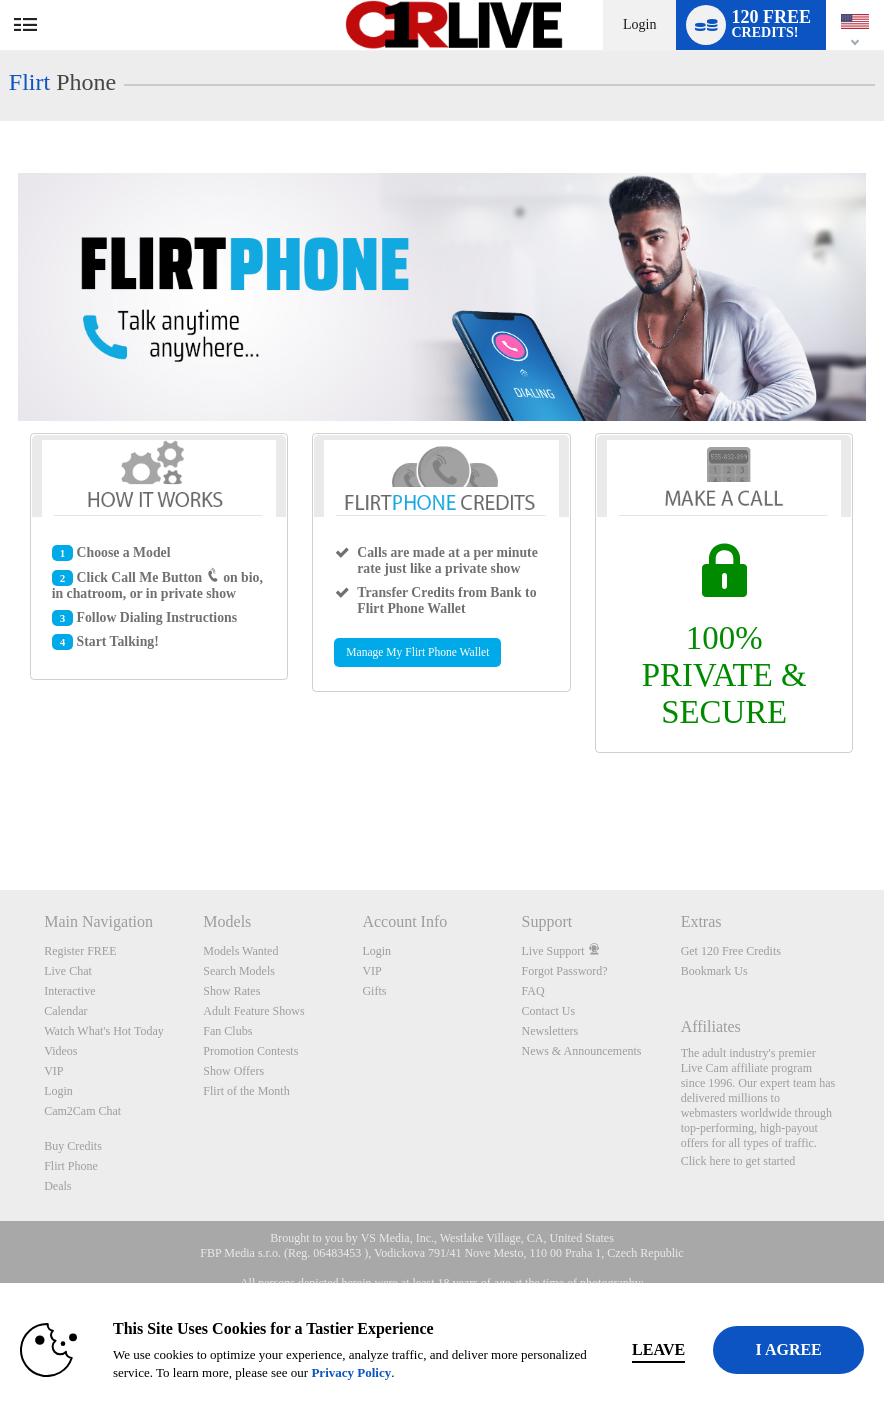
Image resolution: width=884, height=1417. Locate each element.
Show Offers (233, 1071)
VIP (53, 1071)
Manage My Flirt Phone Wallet (417, 652)
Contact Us (549, 1011)
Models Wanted (240, 951)
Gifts (374, 991)
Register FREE (80, 951)
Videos (60, 1051)
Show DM (0, 815)
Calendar (65, 1011)
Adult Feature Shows (253, 1011)
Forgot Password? (565, 971)
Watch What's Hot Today (104, 1031)
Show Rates (231, 991)
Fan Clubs (227, 1031)
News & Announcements (582, 1051)
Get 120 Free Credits (731, 951)
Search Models (239, 971)
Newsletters (550, 1031)
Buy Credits (73, 1146)
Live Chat (68, 971)
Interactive (69, 991)
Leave (680, 1349)
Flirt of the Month (246, 1091)
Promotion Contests (250, 1051)
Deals (57, 1186)
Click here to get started (738, 1161)
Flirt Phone (71, 1166)
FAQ (533, 991)
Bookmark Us (714, 971)
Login (639, 24)
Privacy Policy (308, 1372)
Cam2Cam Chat (82, 1111)
